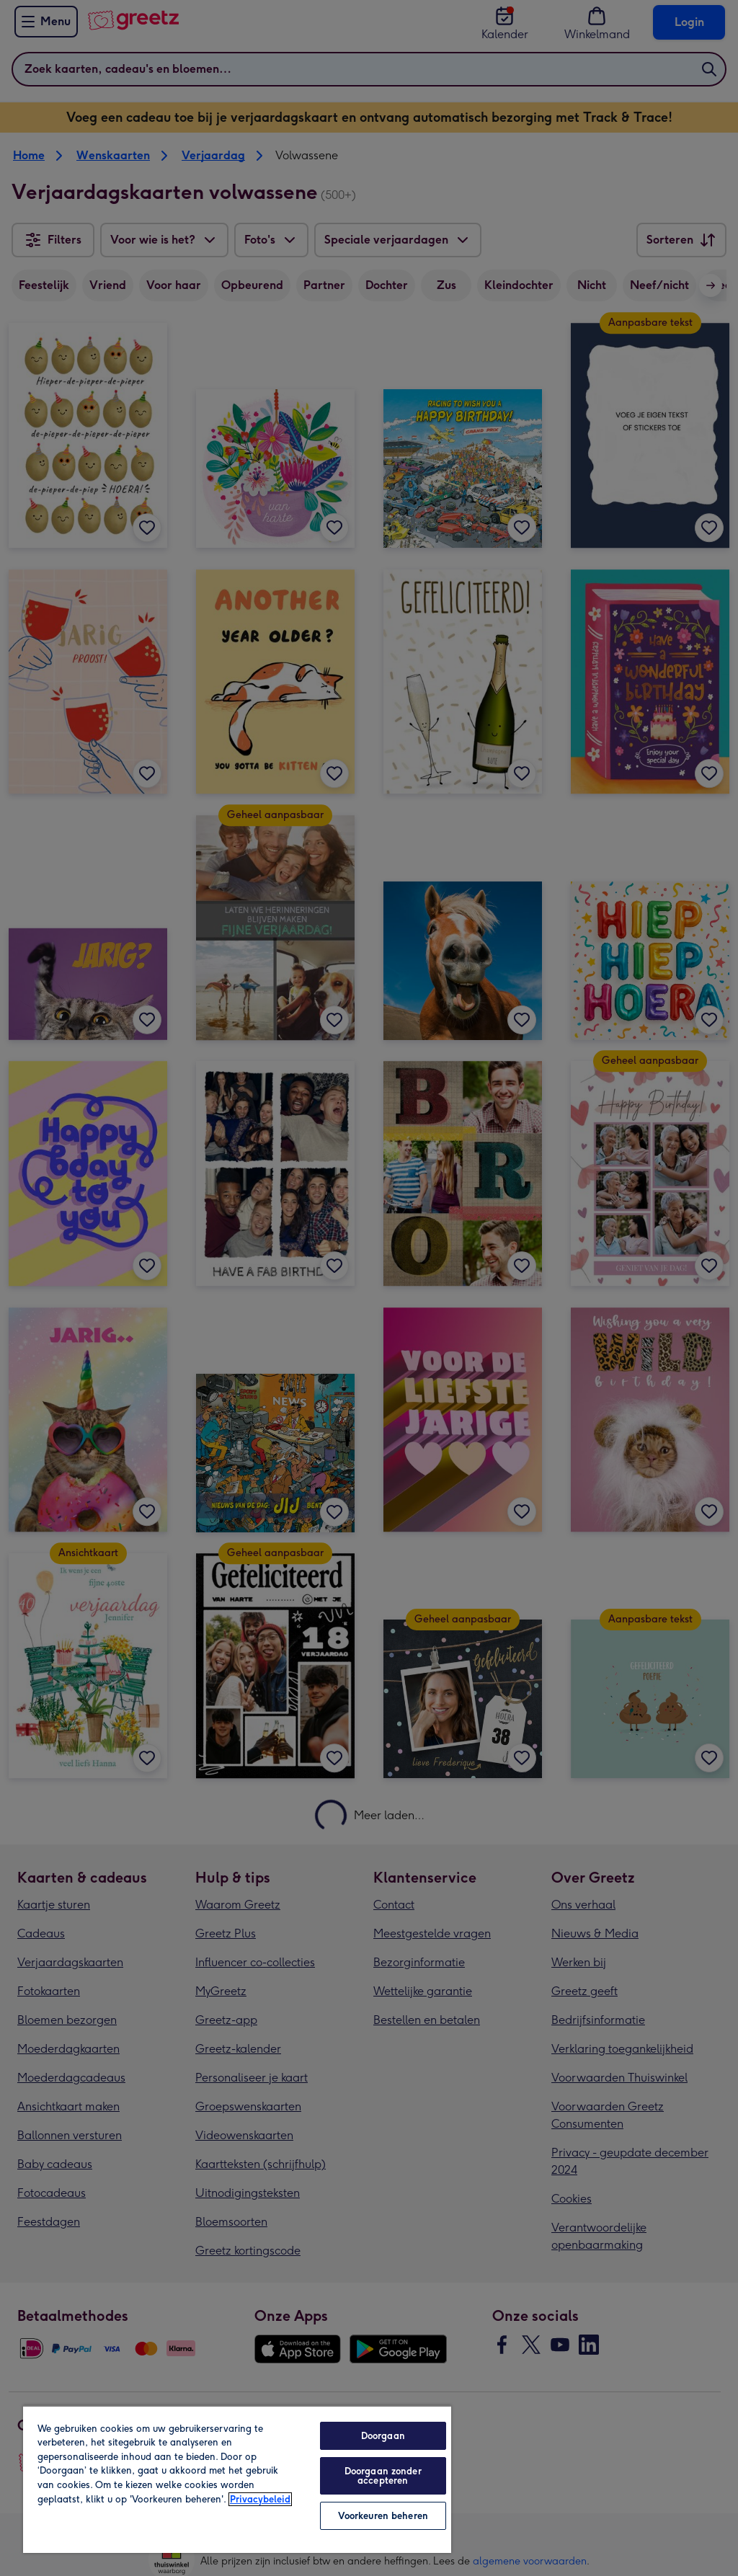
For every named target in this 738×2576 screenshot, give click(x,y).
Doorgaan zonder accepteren (383, 2476)
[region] (237, 2479)
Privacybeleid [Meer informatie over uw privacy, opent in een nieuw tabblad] (260, 2499)
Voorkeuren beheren (383, 2515)
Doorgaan (383, 2435)
